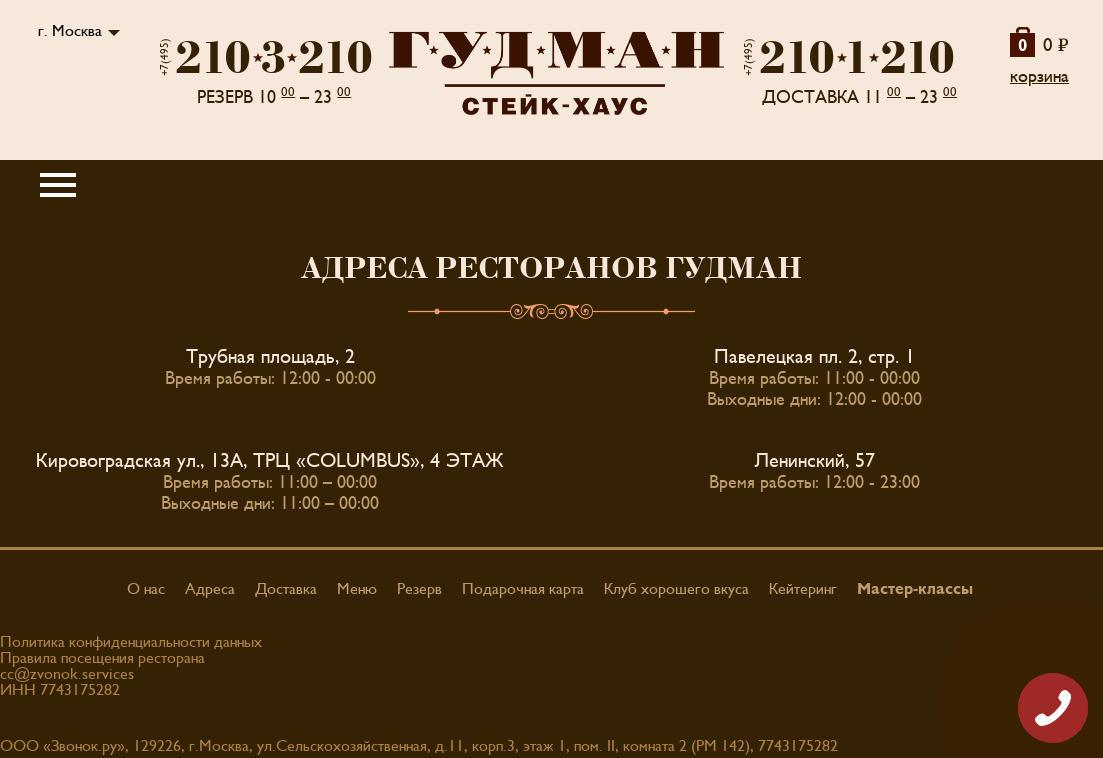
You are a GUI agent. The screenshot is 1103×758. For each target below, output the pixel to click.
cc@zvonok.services (67, 674)
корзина (1039, 76)
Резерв (419, 589)
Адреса (210, 589)
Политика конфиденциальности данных (131, 642)
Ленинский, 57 (815, 461)
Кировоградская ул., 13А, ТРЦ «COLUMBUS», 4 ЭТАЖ (270, 461)
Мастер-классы (915, 589)
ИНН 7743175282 (60, 690)
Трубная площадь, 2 (270, 357)
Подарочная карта (523, 589)
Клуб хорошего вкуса (676, 589)
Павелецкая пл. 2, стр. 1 (814, 357)
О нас (146, 589)
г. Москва (70, 31)
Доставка (286, 589)
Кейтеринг (803, 589)
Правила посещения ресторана (102, 658)
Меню (357, 589)
